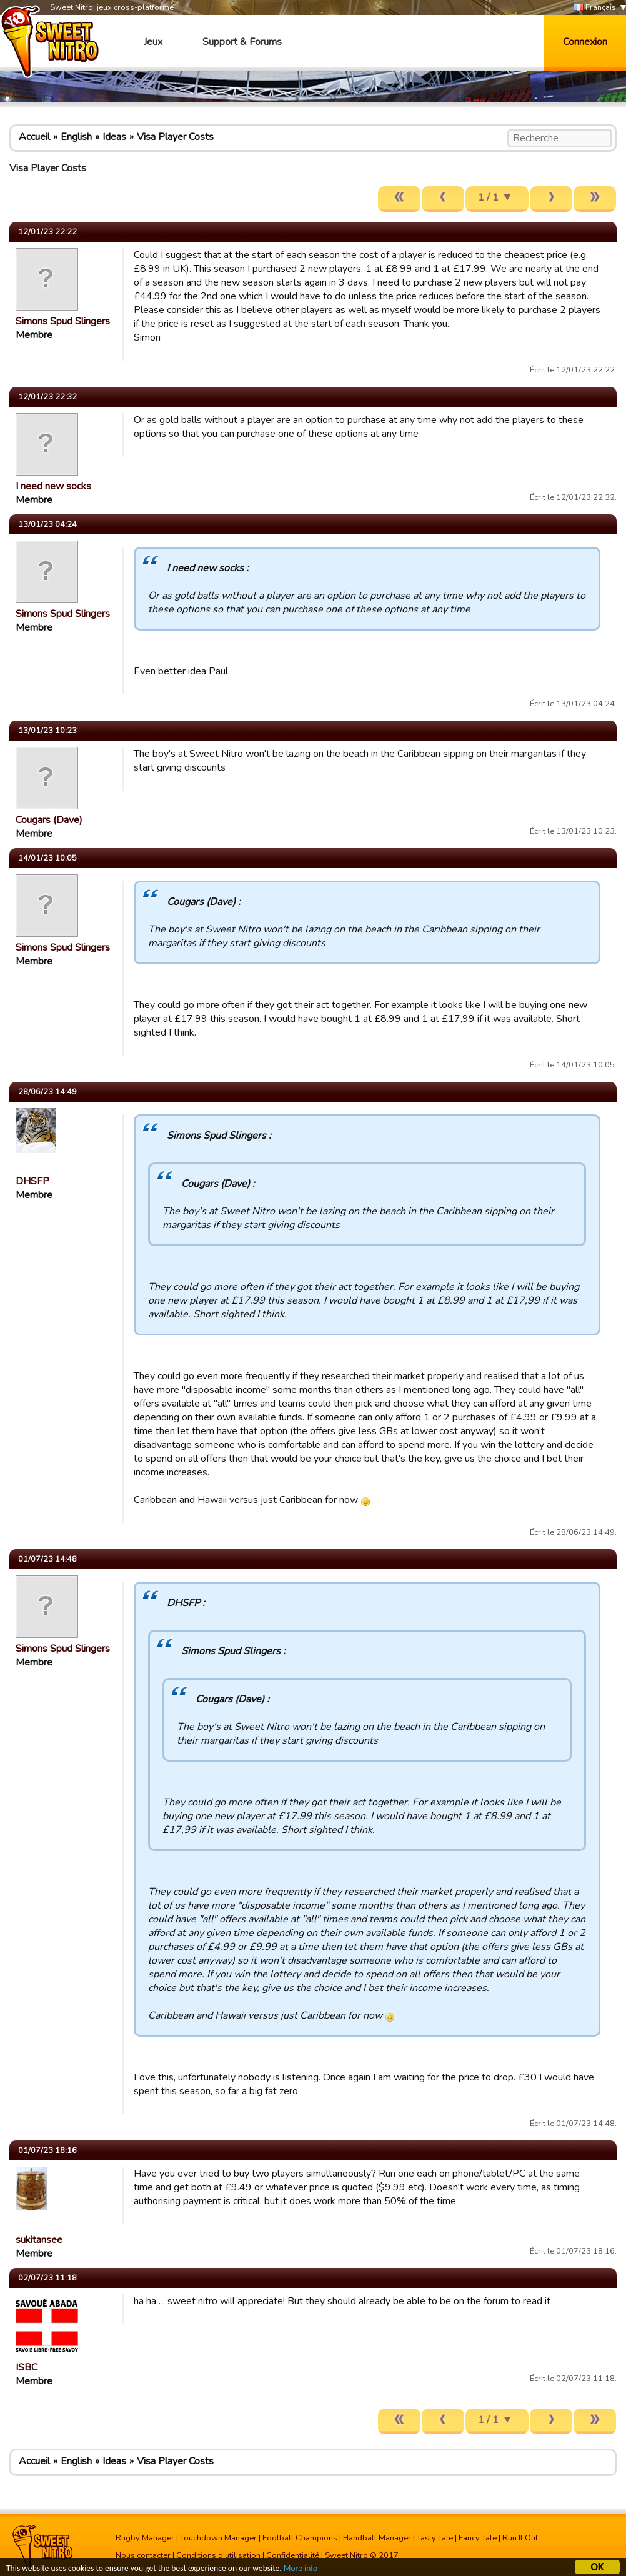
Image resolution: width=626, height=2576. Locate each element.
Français (595, 8)
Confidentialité (292, 2555)
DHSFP (32, 1181)
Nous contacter (143, 2555)
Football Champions (299, 2538)
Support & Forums (242, 42)
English (76, 137)
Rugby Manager (145, 2538)
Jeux (153, 42)
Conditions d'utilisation (218, 2555)
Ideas (114, 137)
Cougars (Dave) (49, 820)
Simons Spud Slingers (63, 321)
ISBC (26, 2367)
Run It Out (520, 2538)
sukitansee (39, 2240)
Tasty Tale (435, 2538)
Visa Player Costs (175, 137)
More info (300, 2569)
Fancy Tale (478, 2538)
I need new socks (53, 486)
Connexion (585, 42)
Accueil (34, 137)
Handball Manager (377, 2538)
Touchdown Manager (218, 2538)
